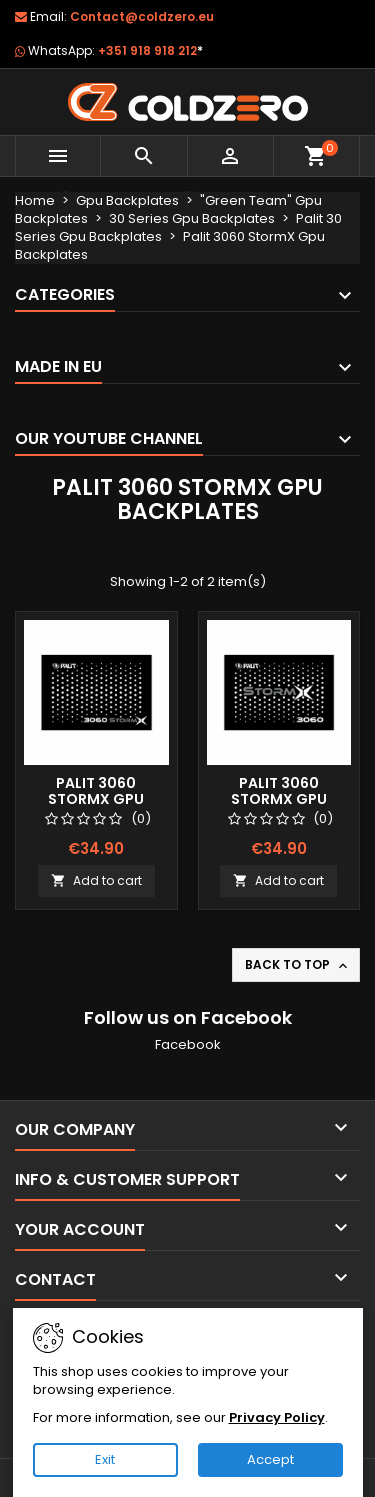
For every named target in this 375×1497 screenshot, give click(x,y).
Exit (105, 1459)
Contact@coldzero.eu (142, 16)
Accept (270, 1459)
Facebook (188, 1044)
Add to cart (96, 880)
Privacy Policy (277, 1417)
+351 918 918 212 (150, 50)
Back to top (298, 965)
